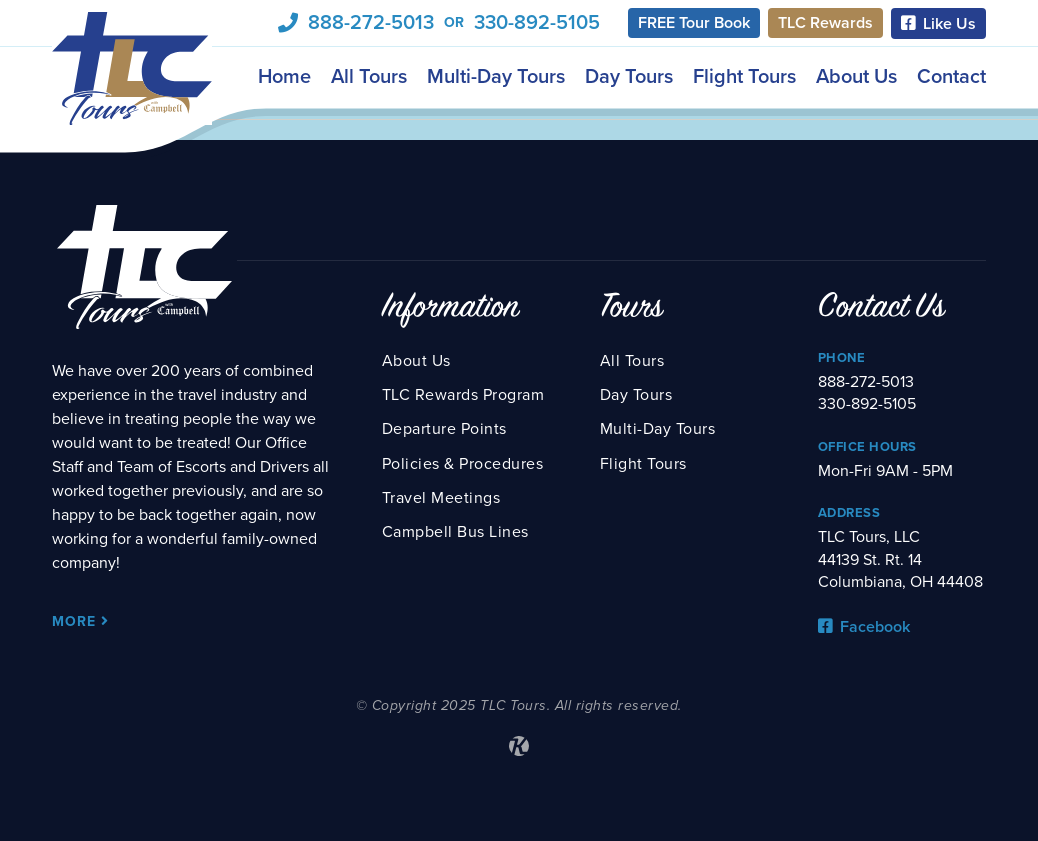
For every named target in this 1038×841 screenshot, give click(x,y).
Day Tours (629, 76)
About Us (856, 76)
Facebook (864, 627)
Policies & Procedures (463, 464)
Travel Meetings (441, 498)
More (80, 621)
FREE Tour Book (694, 23)
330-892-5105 (537, 23)
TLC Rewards (825, 23)
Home (284, 76)
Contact (951, 76)
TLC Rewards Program (463, 395)
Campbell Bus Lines (455, 532)
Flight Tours (744, 76)
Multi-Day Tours (496, 76)
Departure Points (444, 429)
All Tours (369, 76)
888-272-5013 (371, 23)
